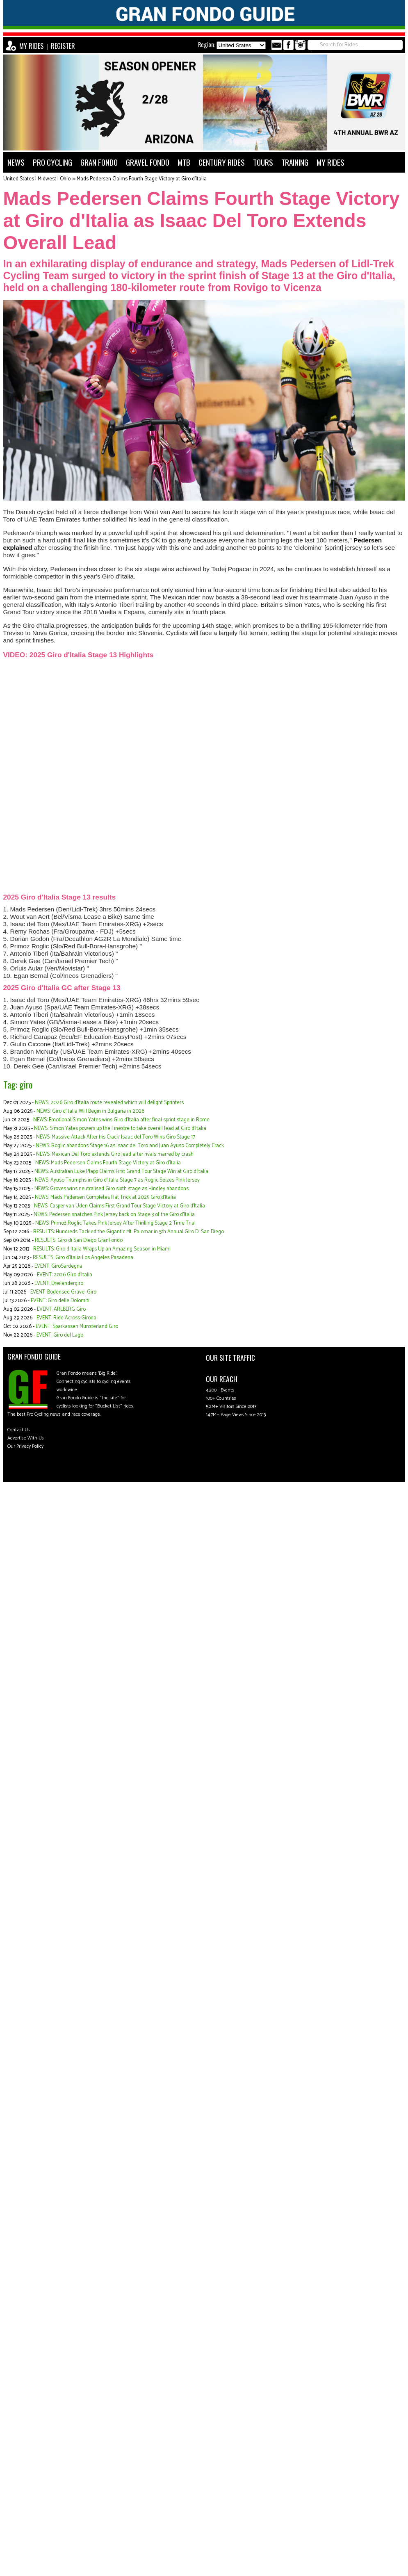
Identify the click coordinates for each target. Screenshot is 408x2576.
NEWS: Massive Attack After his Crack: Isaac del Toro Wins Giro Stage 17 (115, 1137)
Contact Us (18, 1430)
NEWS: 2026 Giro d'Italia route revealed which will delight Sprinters (109, 1102)
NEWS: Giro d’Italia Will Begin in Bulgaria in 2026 (90, 1111)
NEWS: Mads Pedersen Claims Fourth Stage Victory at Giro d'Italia (108, 1163)
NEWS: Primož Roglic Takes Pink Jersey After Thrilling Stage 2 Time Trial (115, 1223)
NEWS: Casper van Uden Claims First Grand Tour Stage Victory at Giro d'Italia (119, 1206)
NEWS (16, 162)
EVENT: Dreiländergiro (58, 1283)
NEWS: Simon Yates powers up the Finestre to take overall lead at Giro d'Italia (120, 1128)
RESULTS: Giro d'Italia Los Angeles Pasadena (83, 1257)
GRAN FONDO (99, 162)
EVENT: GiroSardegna (58, 1266)
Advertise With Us (25, 1438)
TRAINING (294, 162)
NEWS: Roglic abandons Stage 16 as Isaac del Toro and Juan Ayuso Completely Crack (130, 1145)
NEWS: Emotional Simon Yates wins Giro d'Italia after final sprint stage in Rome (121, 1120)
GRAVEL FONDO (147, 162)
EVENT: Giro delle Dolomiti (60, 1300)
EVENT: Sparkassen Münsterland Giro (77, 1326)
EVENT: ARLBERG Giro (61, 1309)
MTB (184, 162)
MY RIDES (31, 46)
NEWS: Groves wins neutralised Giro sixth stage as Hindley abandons (111, 1188)
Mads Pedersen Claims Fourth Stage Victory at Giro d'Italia (142, 179)
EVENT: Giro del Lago (59, 1335)
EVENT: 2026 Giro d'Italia (64, 1275)
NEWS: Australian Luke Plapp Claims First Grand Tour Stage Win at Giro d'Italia (121, 1171)
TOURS (263, 162)
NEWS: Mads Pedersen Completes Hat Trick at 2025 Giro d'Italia (105, 1197)
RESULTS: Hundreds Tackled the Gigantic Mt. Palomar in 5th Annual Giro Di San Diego (128, 1232)
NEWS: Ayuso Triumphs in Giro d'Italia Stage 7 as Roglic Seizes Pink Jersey (117, 1180)
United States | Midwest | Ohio (37, 179)
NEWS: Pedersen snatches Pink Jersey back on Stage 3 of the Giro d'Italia (114, 1214)
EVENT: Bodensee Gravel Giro (63, 1292)
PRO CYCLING (52, 162)
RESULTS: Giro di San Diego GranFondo (79, 1240)
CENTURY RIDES (221, 162)
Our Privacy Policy (25, 1446)
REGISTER (63, 46)
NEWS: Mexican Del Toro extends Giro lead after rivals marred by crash (115, 1154)
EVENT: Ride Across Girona (66, 1318)
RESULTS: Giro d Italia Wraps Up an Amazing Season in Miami (102, 1249)
